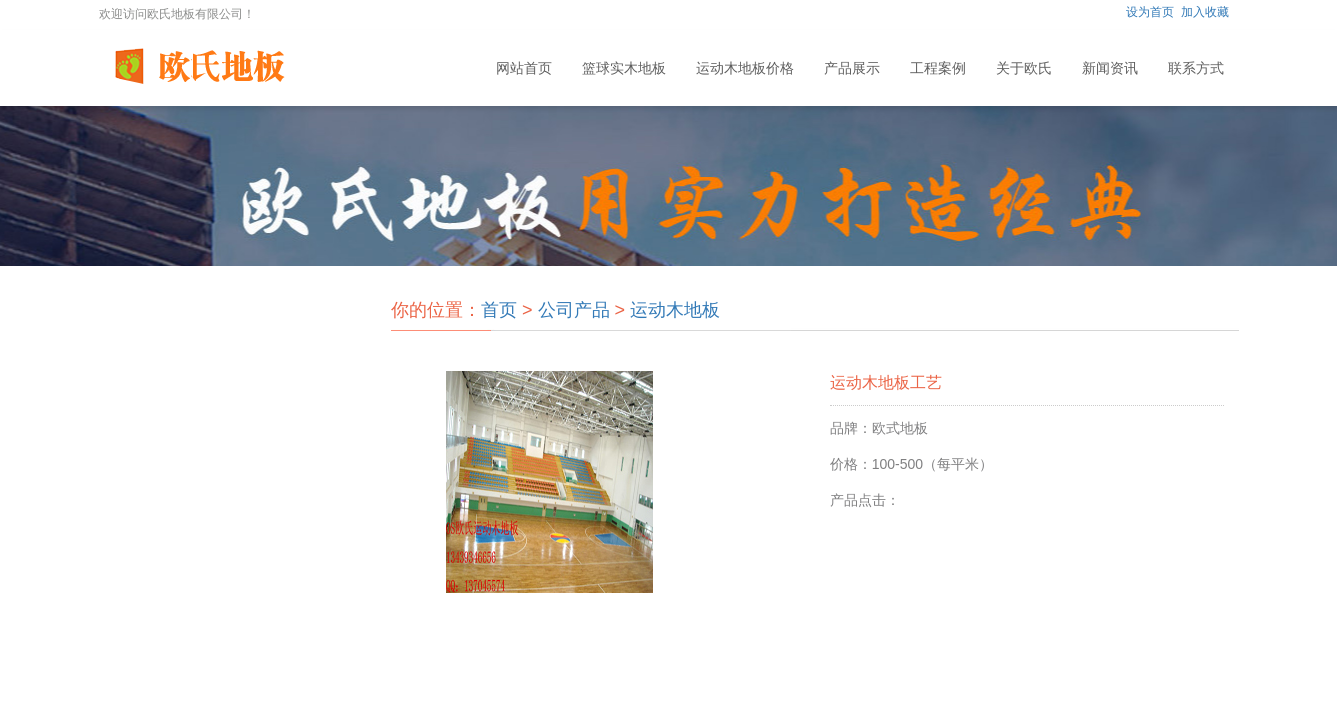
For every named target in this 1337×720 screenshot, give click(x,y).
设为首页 (1150, 12)
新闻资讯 (1110, 68)
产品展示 (852, 68)
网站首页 (524, 68)
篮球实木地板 (624, 68)
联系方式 (1196, 68)
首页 (499, 310)
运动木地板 (675, 310)
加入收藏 (1205, 12)
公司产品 (574, 310)
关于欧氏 (1024, 68)
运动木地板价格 (745, 68)
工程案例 (938, 68)
